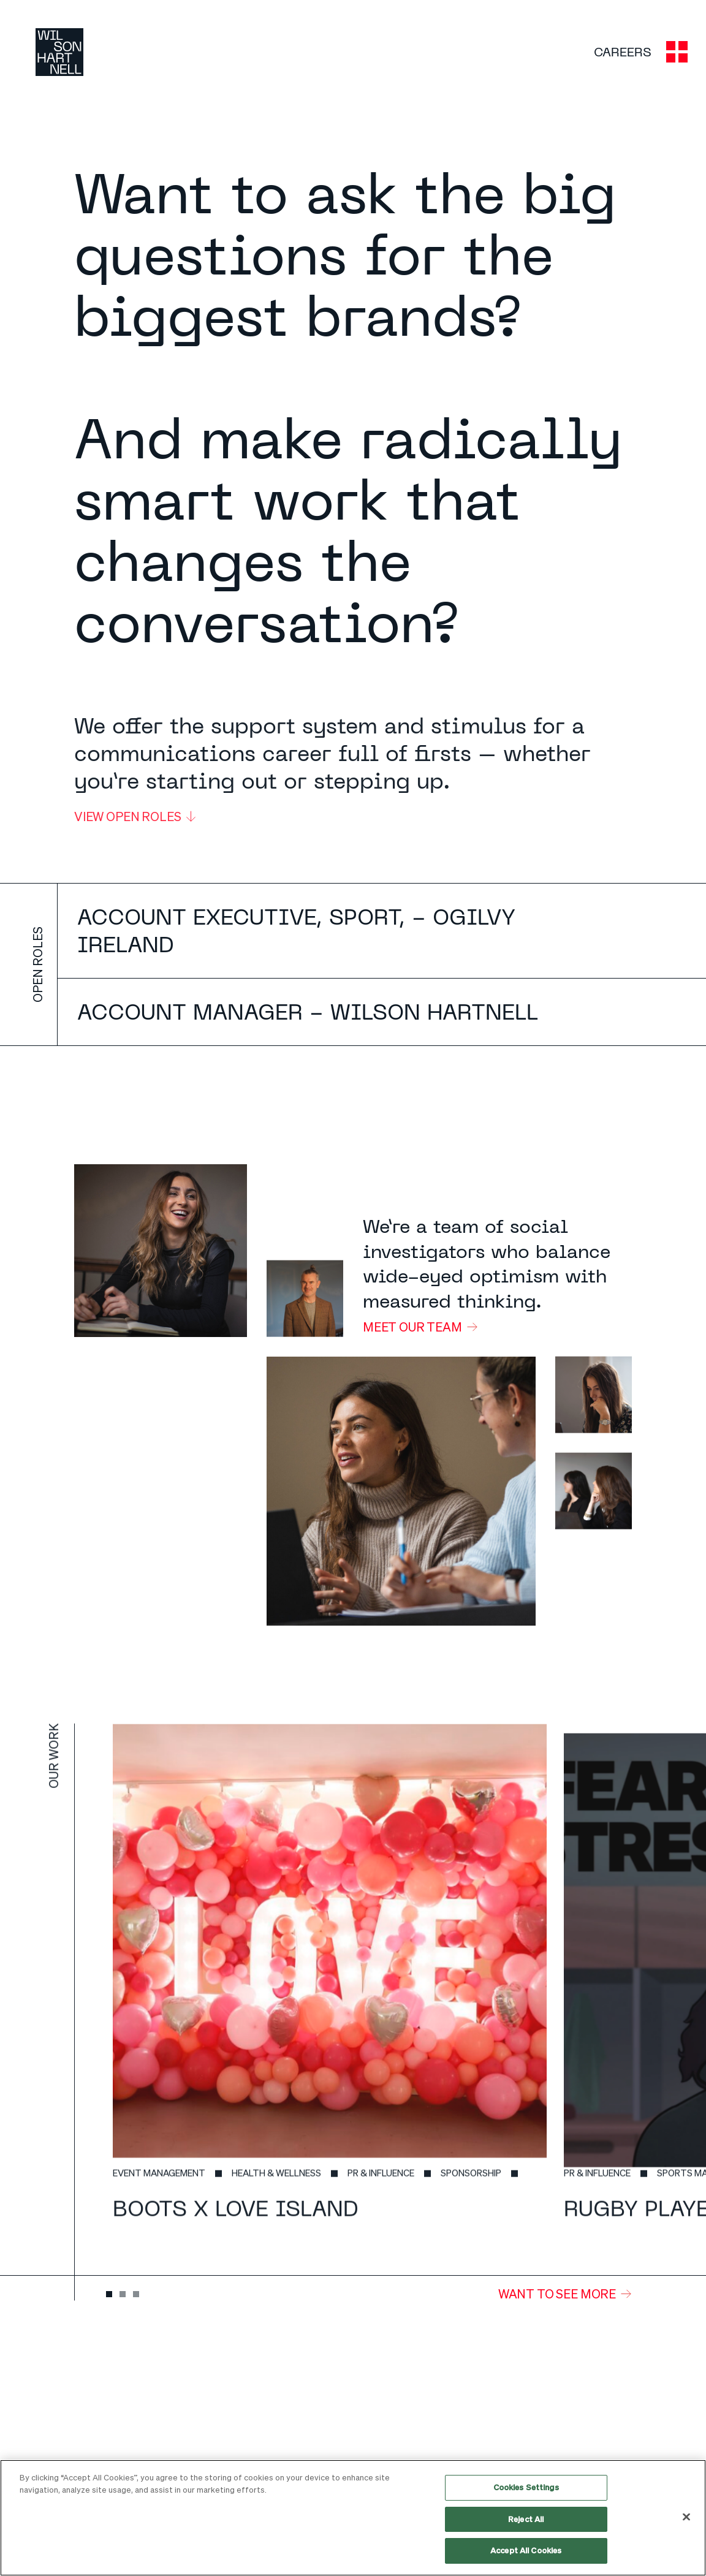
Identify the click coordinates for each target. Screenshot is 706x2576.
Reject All (526, 2519)
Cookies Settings (526, 2487)
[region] (353, 2518)
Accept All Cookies (525, 2550)
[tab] (109, 2294)
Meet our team (412, 1327)
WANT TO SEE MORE (557, 2294)
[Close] (686, 2517)
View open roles (135, 820)
